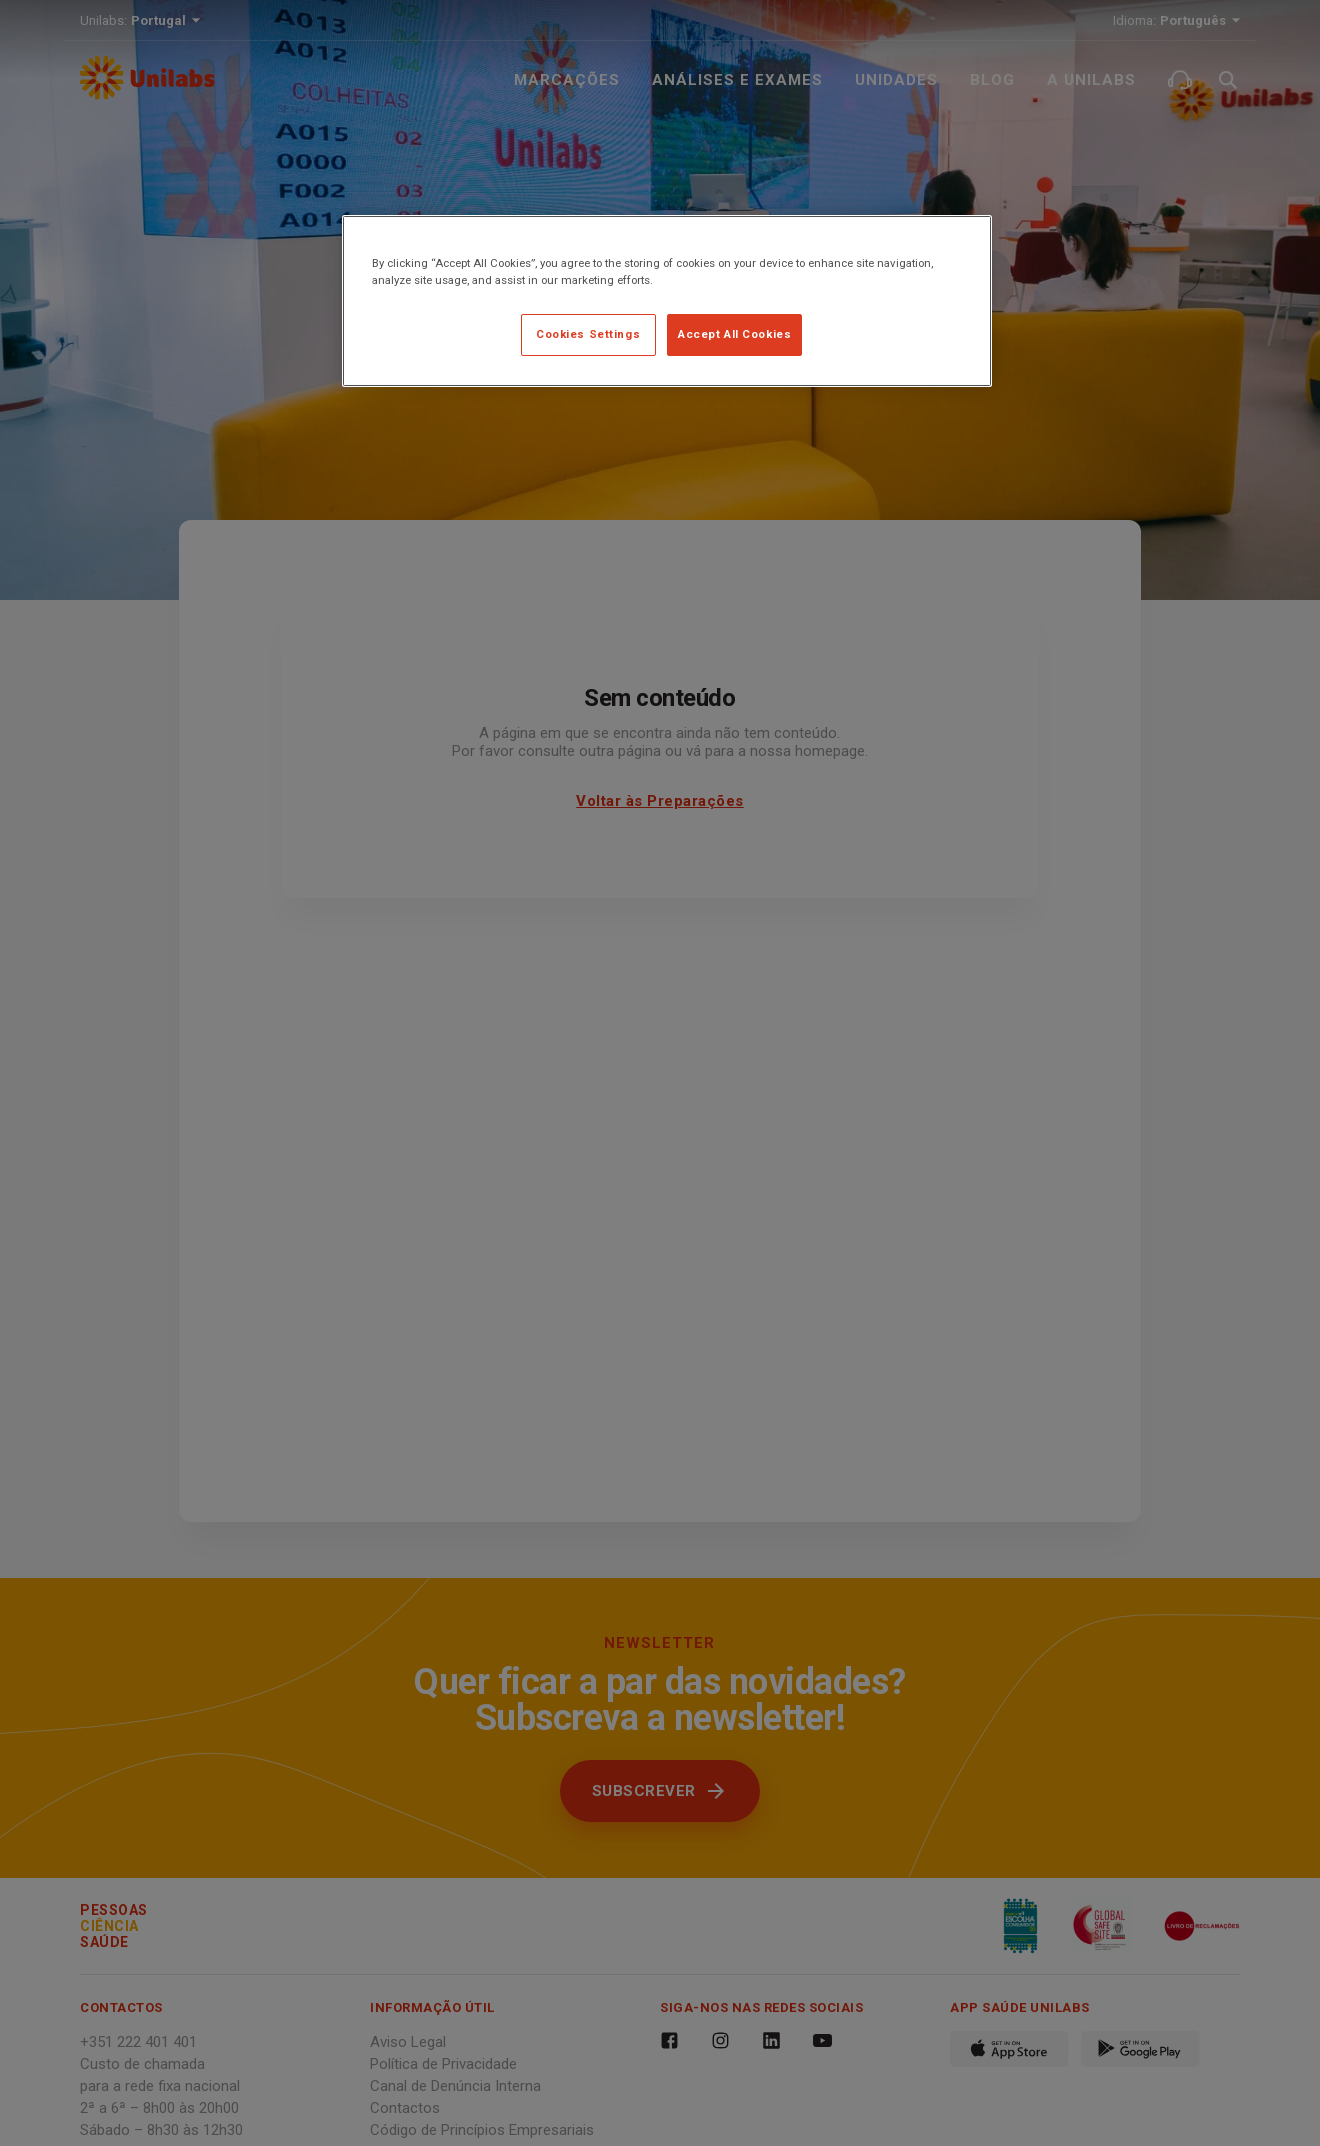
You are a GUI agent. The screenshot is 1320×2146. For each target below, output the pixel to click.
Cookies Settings (588, 334)
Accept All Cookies (734, 334)
